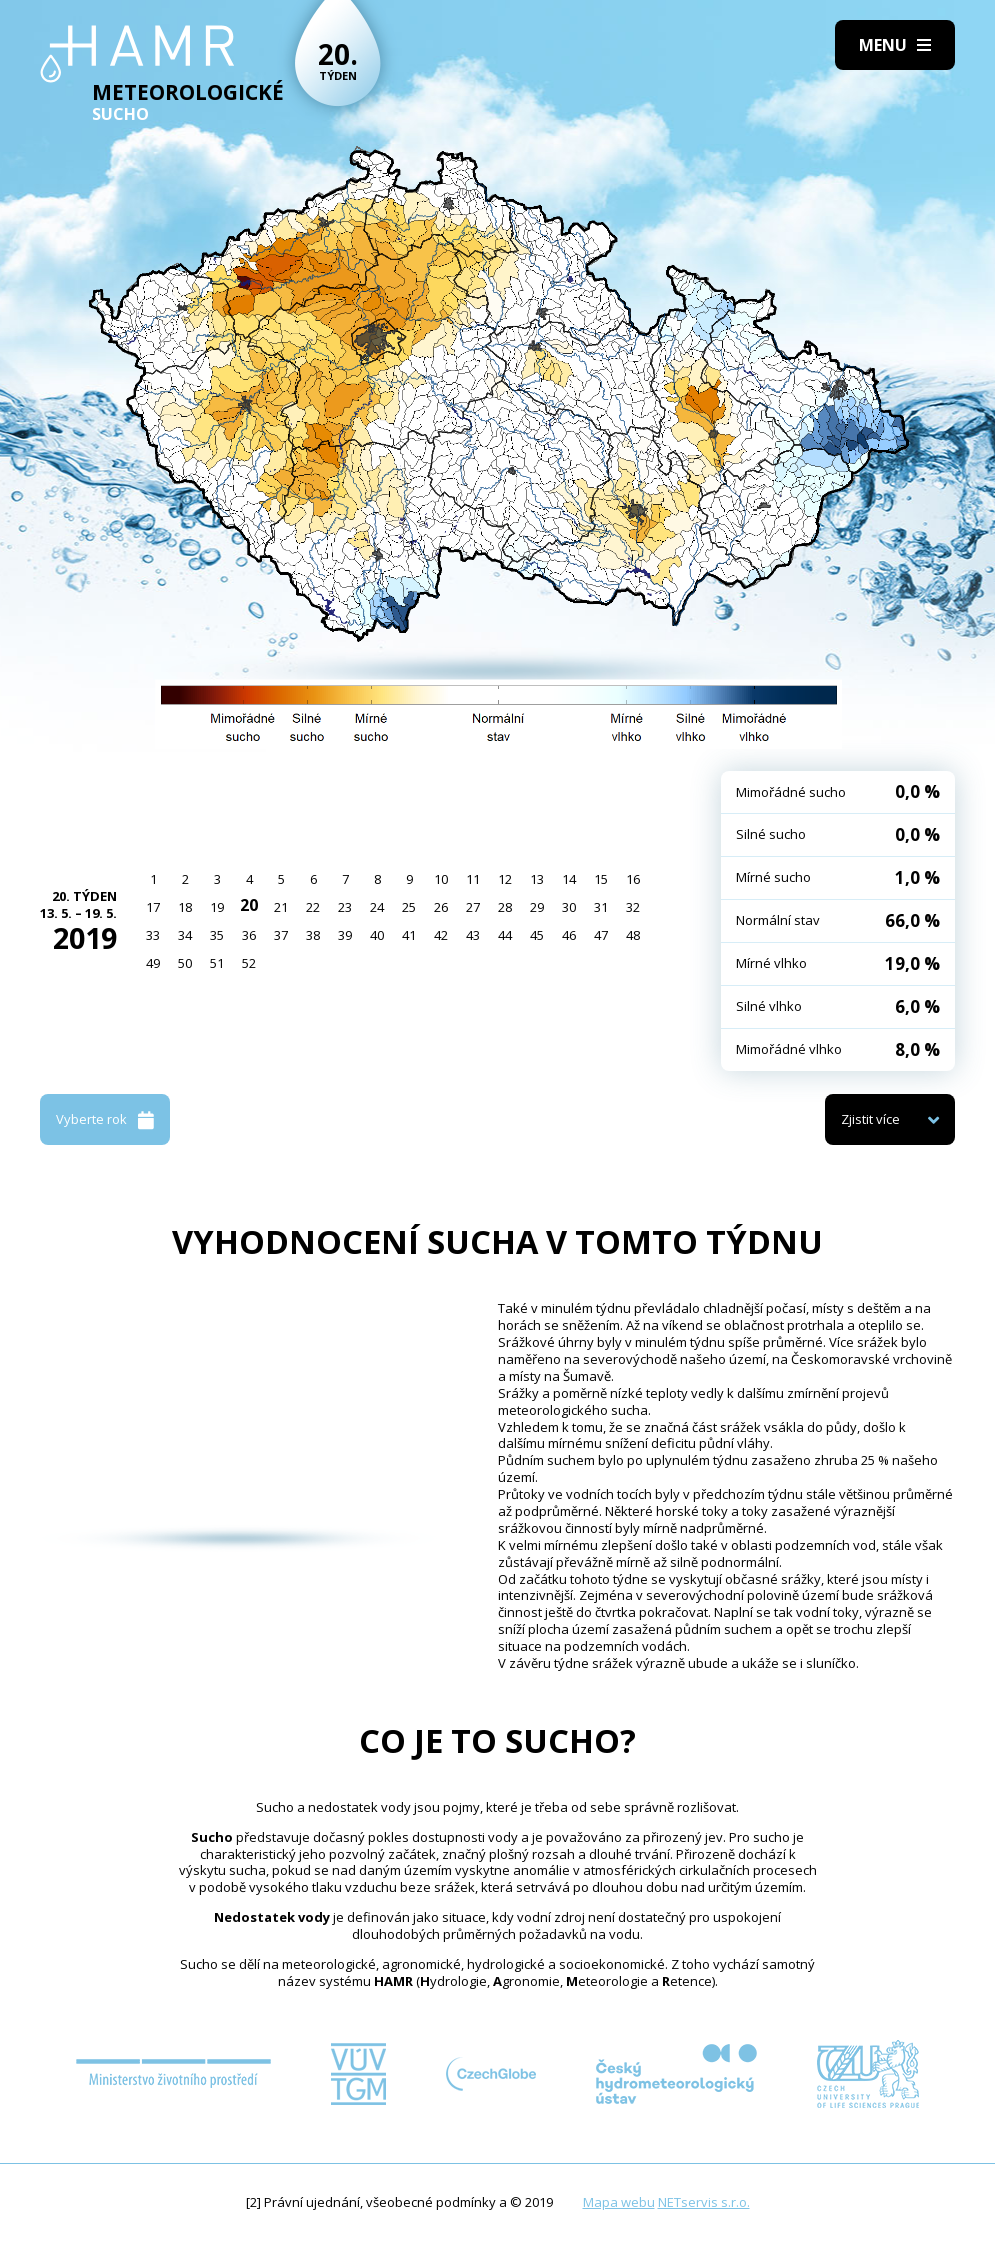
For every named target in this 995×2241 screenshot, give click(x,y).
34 (185, 935)
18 (185, 907)
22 (313, 907)
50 (185, 963)
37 (281, 935)
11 (473, 879)
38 (313, 935)
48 (633, 935)
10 (441, 879)
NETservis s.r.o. (704, 2202)
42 (441, 935)
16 (633, 879)
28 (505, 907)
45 (537, 935)
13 (537, 879)
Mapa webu (619, 2202)
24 (377, 907)
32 (633, 907)
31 (601, 907)
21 (281, 907)
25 (409, 907)
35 (217, 935)
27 (473, 907)
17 (153, 907)
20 (249, 905)
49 (153, 963)
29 (537, 907)
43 (473, 935)
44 (505, 935)
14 (569, 879)
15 (601, 879)
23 (345, 907)
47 (601, 935)
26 (441, 907)
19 (217, 907)
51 (217, 963)
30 (569, 907)
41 (409, 935)
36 (249, 935)
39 (345, 935)
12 (505, 879)
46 (569, 935)
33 (153, 935)
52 (249, 963)
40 (377, 935)
